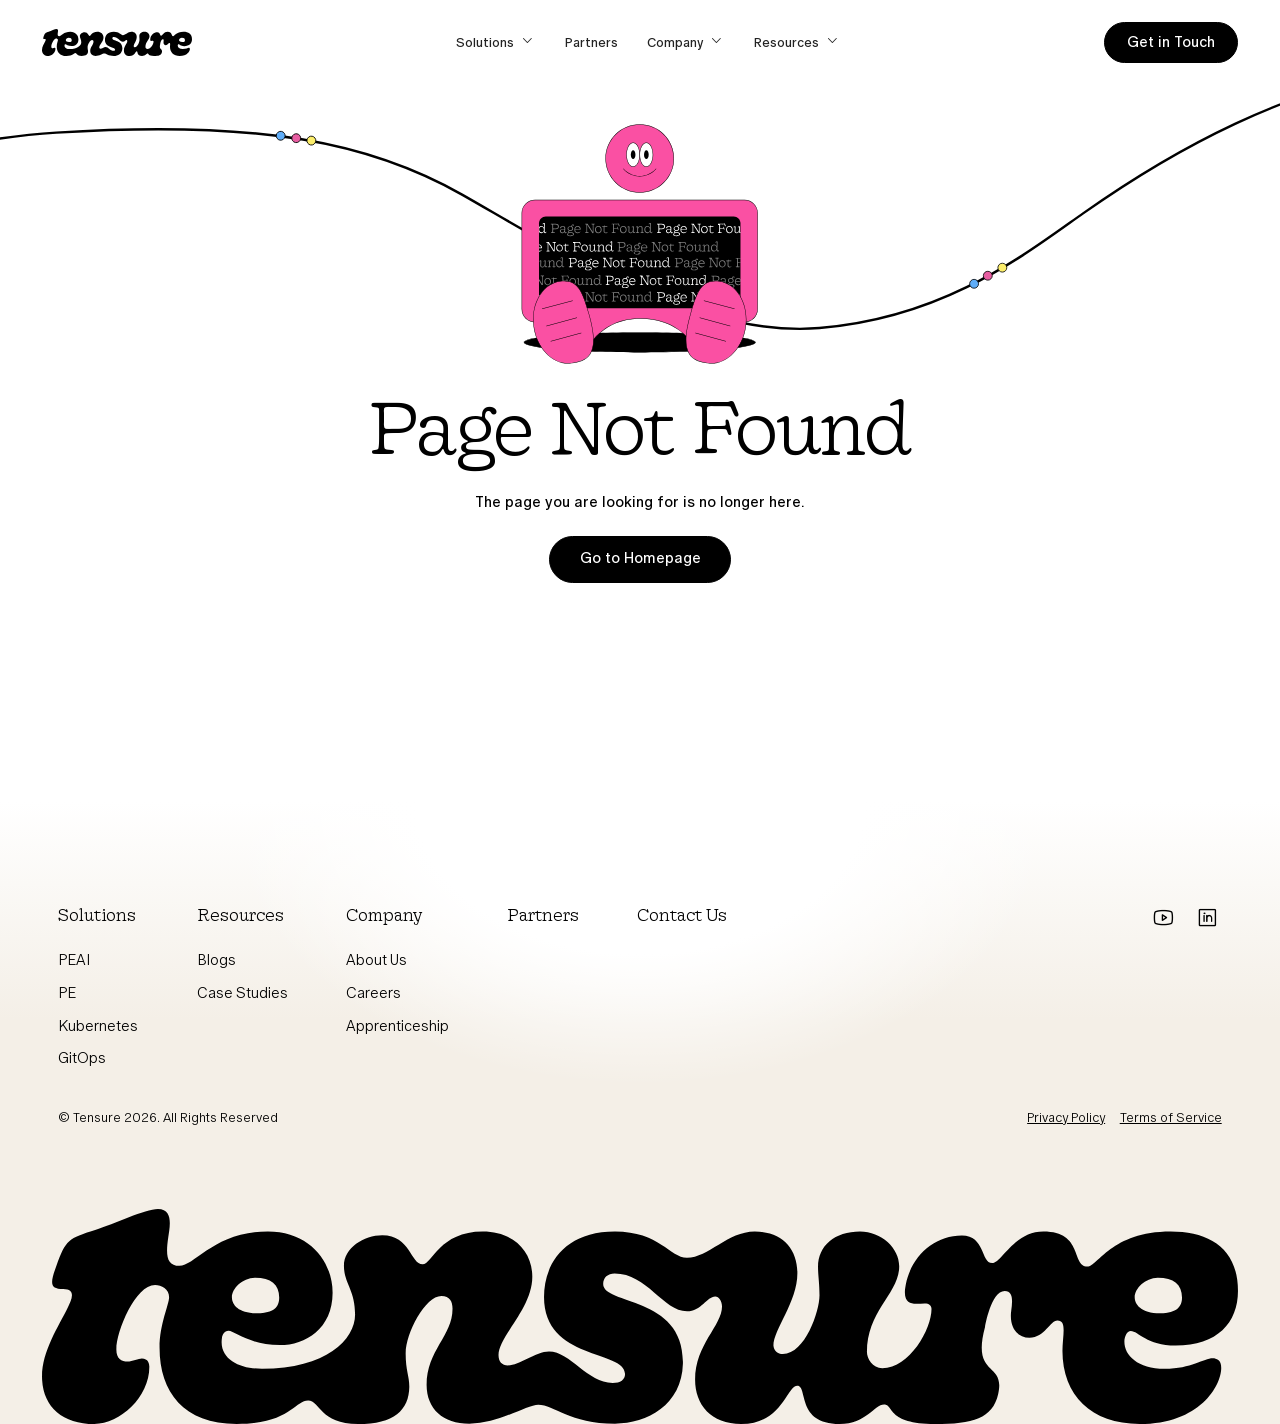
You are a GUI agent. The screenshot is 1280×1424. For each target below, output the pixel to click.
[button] (496, 42)
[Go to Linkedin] (1207, 918)
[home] (117, 42)
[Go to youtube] (1163, 918)
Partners (591, 42)
